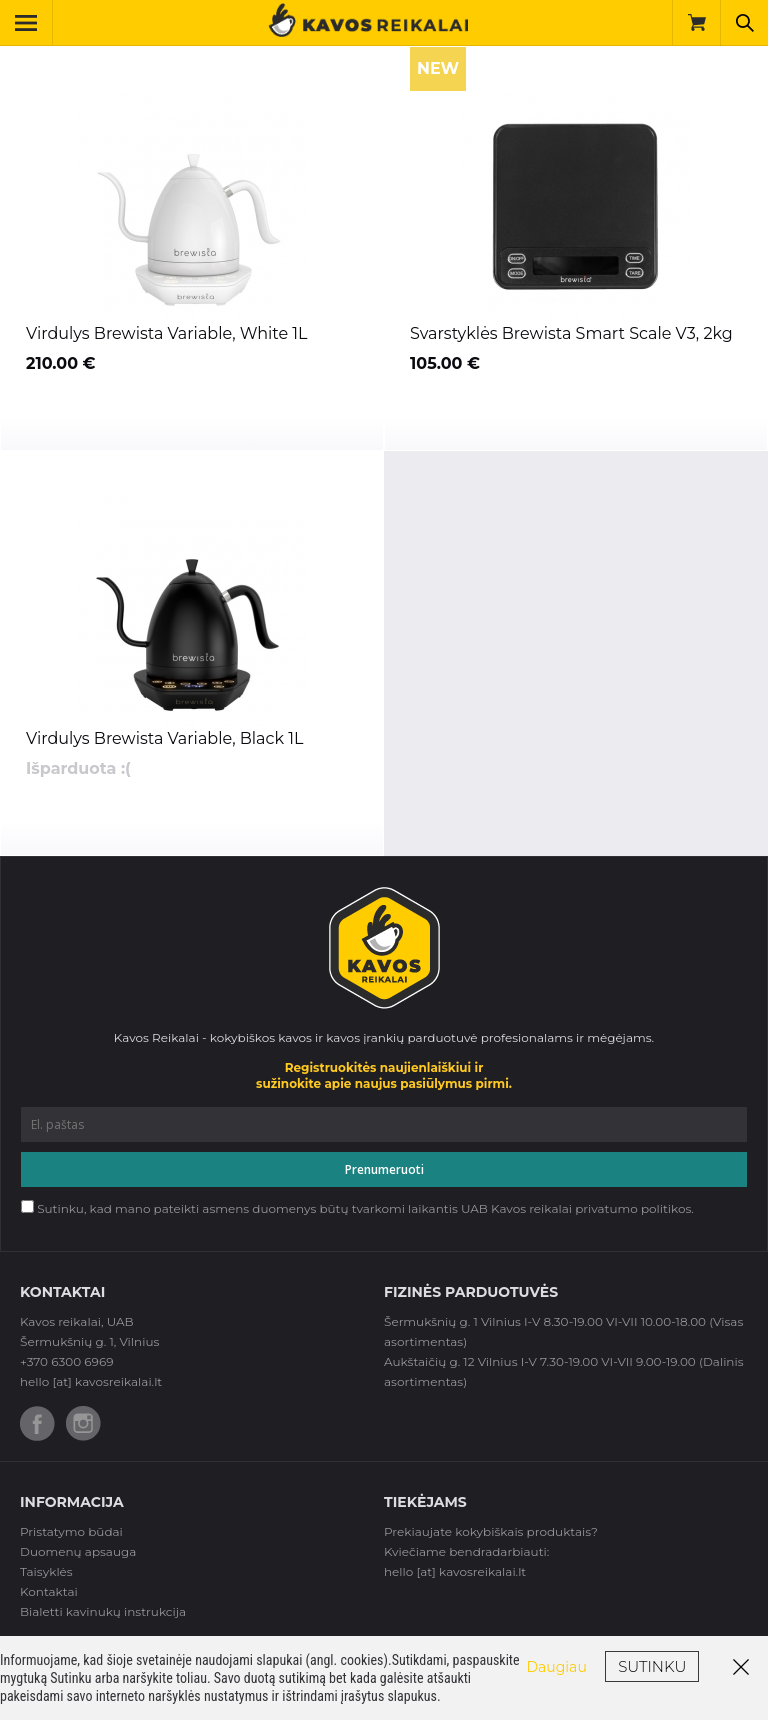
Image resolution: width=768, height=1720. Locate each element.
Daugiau (557, 1667)
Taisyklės (46, 1571)
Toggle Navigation (34, 22)
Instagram (83, 1423)
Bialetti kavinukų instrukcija (103, 1611)
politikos (666, 1208)
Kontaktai (49, 1591)
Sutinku (652, 1666)
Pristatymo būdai (71, 1531)
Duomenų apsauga (78, 1551)
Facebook (37, 1423)
